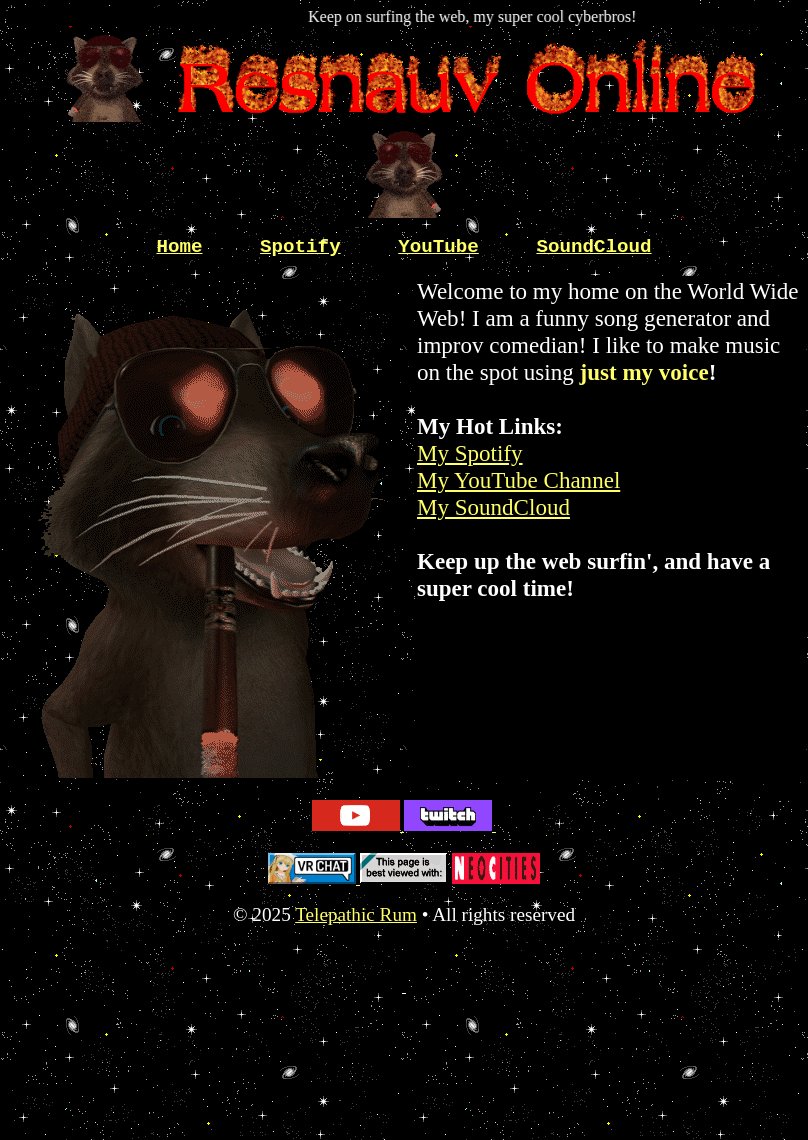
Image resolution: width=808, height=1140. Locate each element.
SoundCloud (593, 247)
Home (179, 247)
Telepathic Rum (356, 914)
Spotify (300, 247)
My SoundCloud (493, 507)
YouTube (438, 247)
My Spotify (470, 453)
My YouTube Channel (518, 480)
